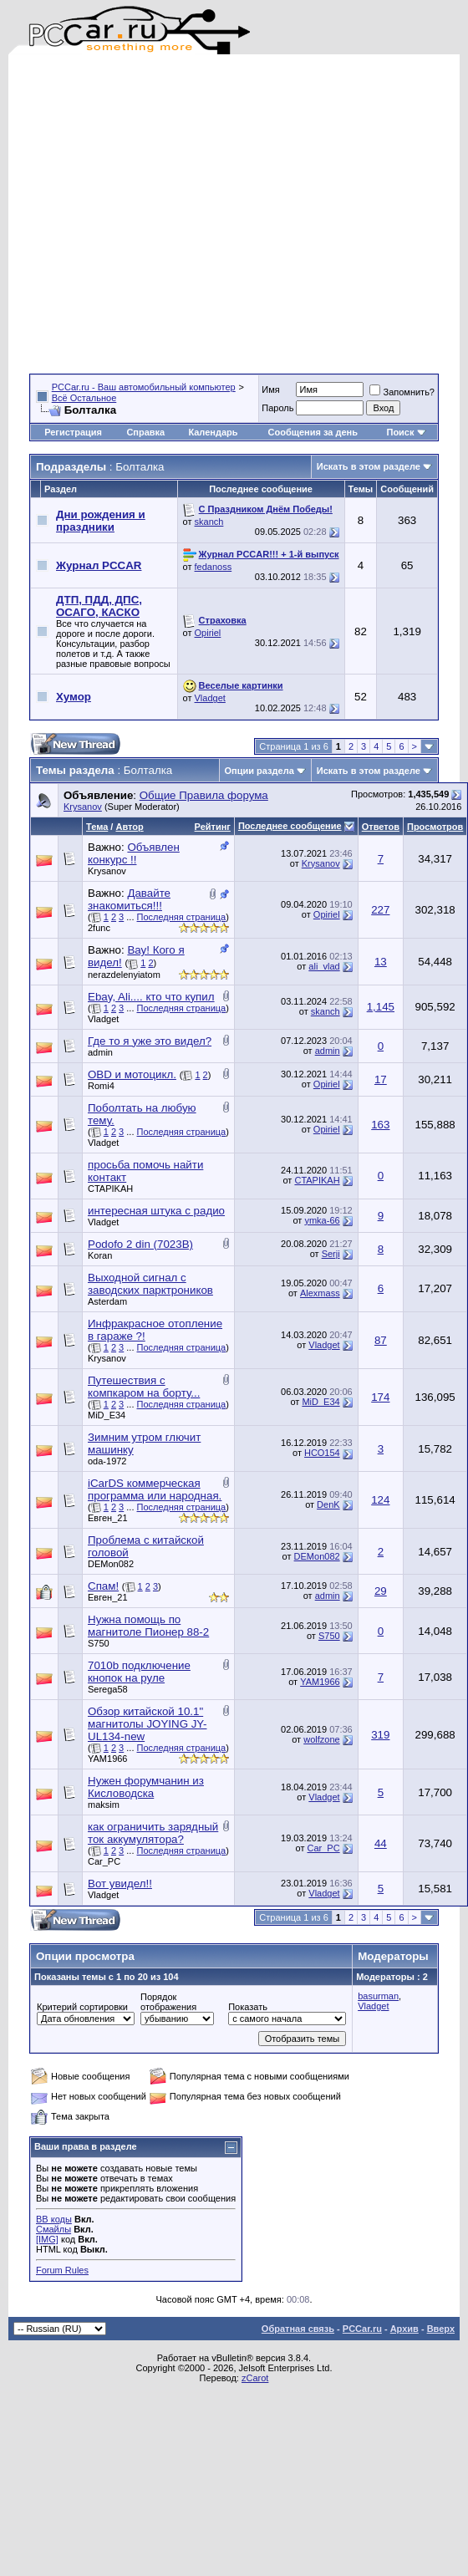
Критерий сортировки (82, 2007)
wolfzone (321, 1739)
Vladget (210, 698)
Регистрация (73, 432)
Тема (97, 827)
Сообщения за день (313, 432)
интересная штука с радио (156, 1210)
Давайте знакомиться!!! (129, 899)
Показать (247, 2007)
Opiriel (208, 633)
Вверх (441, 2329)
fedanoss (213, 567)
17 (380, 1079)
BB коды (54, 2219)
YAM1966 (320, 1682)
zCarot (255, 2378)
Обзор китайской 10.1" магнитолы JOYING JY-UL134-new (147, 1724)
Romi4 (101, 1086)
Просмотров (435, 827)
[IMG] (47, 2239)
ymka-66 (321, 1220)
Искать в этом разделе (368, 466)
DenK (328, 1504)
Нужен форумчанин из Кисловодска (146, 1787)
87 (380, 1340)
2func (99, 928)
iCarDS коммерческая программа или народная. (154, 1489)
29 (380, 1591)
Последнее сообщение (290, 826)
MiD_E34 (106, 1415)
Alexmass (320, 1293)
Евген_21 (108, 1518)
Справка (145, 432)
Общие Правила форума (204, 795)
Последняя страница (181, 917)
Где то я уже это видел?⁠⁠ (149, 1041)
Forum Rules (62, 2270)
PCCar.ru (362, 2329)
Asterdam (107, 1301)
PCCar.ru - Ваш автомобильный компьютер (144, 387)
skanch (209, 522)
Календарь (212, 432)
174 (380, 1397)
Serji (331, 1254)
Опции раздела (259, 771)
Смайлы (53, 2229)
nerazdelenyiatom (124, 975)
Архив (404, 2329)
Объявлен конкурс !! (134, 853)
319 (380, 1734)
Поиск (405, 432)
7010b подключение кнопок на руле (139, 1671)
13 (380, 961)
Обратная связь (298, 2329)
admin (100, 1052)
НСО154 (322, 1453)
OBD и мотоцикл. (132, 1074)
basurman (378, 1996)
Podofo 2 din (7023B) (140, 1244)
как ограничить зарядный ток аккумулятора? (153, 1832)
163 (380, 1124)
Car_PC (104, 1861)
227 (380, 910)
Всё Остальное (84, 398)
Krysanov (83, 807)
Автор (129, 827)
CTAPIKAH (110, 1189)
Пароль (277, 408)
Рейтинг (213, 827)
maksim (104, 1805)
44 (380, 1843)
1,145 (380, 1006)
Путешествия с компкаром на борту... (144, 1386)
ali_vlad (323, 966)
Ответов (380, 827)
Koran (100, 1255)
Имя (270, 389)
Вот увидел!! (120, 1883)
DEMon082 (111, 1564)
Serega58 (108, 1689)
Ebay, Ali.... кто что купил (151, 996)
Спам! (103, 1586)
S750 (98, 1643)
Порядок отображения (168, 2002)
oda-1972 (107, 1461)
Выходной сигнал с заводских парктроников (150, 1283)
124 (380, 1500)
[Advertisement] (159, 214)
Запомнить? (402, 392)
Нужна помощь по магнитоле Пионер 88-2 (148, 1625)
